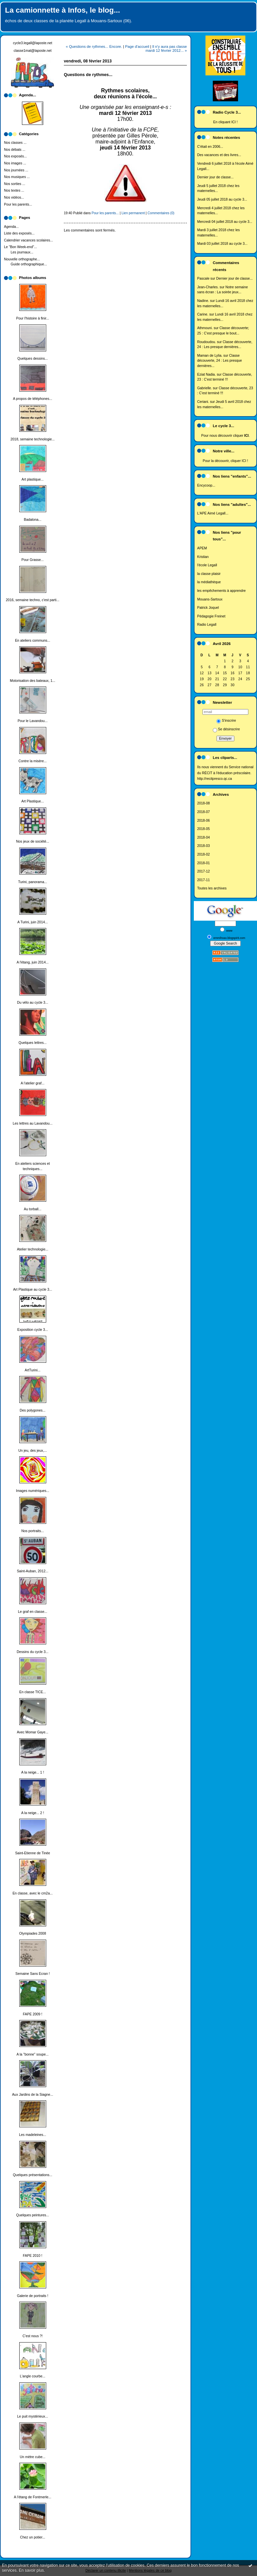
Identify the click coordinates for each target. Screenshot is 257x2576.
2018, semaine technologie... (33, 439)
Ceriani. (203, 402)
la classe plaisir (208, 574)
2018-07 (203, 812)
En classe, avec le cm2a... (33, 1893)
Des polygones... (32, 1410)
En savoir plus (31, 2570)
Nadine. (203, 301)
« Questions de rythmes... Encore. (94, 46)
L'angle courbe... (33, 2376)
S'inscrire (226, 720)
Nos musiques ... (17, 177)
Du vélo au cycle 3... (32, 1002)
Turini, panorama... (32, 882)
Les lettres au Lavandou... (33, 1123)
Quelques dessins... (32, 358)
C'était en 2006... (210, 146)
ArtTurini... (33, 1370)
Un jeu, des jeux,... (32, 1450)
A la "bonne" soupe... (33, 2054)
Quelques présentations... (32, 2175)
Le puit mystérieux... (32, 2416)
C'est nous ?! (33, 2336)
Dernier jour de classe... (215, 177)
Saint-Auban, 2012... (33, 1571)
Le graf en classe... (32, 1611)
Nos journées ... (16, 170)
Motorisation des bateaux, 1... (32, 681)
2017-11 (203, 880)
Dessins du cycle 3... (32, 1652)
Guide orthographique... (29, 264)
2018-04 (203, 837)
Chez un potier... (32, 2537)
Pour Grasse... (33, 560)
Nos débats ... (14, 149)
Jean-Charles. (208, 287)
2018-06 (203, 820)
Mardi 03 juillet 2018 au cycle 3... (222, 243)
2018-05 (203, 829)
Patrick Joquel (208, 607)
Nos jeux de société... (32, 841)
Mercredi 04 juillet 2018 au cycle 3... (224, 222)
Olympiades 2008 (32, 1933)
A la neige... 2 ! (32, 1813)
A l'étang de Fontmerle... (32, 2497)
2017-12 (203, 871)
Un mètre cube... (33, 2457)
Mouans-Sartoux (209, 599)
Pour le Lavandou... (33, 721)
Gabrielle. (204, 388)
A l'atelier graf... (32, 1083)
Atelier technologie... (32, 1249)
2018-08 (203, 803)
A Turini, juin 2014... (32, 922)
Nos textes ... (14, 190)
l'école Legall (207, 565)
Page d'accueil (137, 46)
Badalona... (33, 519)
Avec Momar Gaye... (33, 1732)
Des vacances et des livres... (219, 155)
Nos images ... (15, 163)
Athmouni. (205, 328)
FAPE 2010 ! (32, 2255)
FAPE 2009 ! (32, 2014)
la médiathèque (209, 582)
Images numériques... (32, 1491)
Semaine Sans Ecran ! (32, 1974)
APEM (202, 548)
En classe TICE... (32, 1692)
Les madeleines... (32, 2135)
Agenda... (11, 227)
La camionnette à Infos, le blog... (62, 10)
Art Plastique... (32, 801)
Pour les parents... (18, 204)
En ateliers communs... (32, 640)
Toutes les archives (211, 888)
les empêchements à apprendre (221, 591)
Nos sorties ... (14, 184)
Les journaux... (22, 252)
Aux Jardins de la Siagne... (32, 2094)
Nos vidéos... (14, 197)
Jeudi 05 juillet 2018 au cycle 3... (222, 199)
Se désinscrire (226, 729)
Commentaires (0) (161, 213)
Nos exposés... (15, 156)
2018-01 (203, 863)
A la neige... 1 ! (32, 1772)
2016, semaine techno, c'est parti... (33, 600)
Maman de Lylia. (209, 355)
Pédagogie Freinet (211, 616)
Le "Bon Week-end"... (20, 247)
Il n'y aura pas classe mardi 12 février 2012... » (166, 48)
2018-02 (203, 854)
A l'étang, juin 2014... (33, 962)
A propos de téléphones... (32, 399)
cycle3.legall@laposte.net (32, 43)
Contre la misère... (33, 761)
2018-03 (203, 846)
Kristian (203, 557)
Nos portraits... (32, 1531)
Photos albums (32, 278)
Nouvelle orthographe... (22, 259)
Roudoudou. (206, 342)
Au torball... (33, 1209)
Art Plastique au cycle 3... (32, 1289)
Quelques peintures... (32, 2215)
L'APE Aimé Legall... (212, 513)
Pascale (203, 278)
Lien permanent (133, 213)
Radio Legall (206, 624)
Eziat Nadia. (206, 374)
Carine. (202, 314)
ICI (233, 122)
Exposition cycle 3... (32, 1330)
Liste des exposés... (19, 233)
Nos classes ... (15, 142)
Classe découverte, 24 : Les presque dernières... (219, 361)
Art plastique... (33, 479)
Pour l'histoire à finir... (32, 318)
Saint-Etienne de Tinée (32, 1853)
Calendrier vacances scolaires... (28, 240)
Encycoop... (206, 485)
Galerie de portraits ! (32, 2296)
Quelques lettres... (33, 1043)
